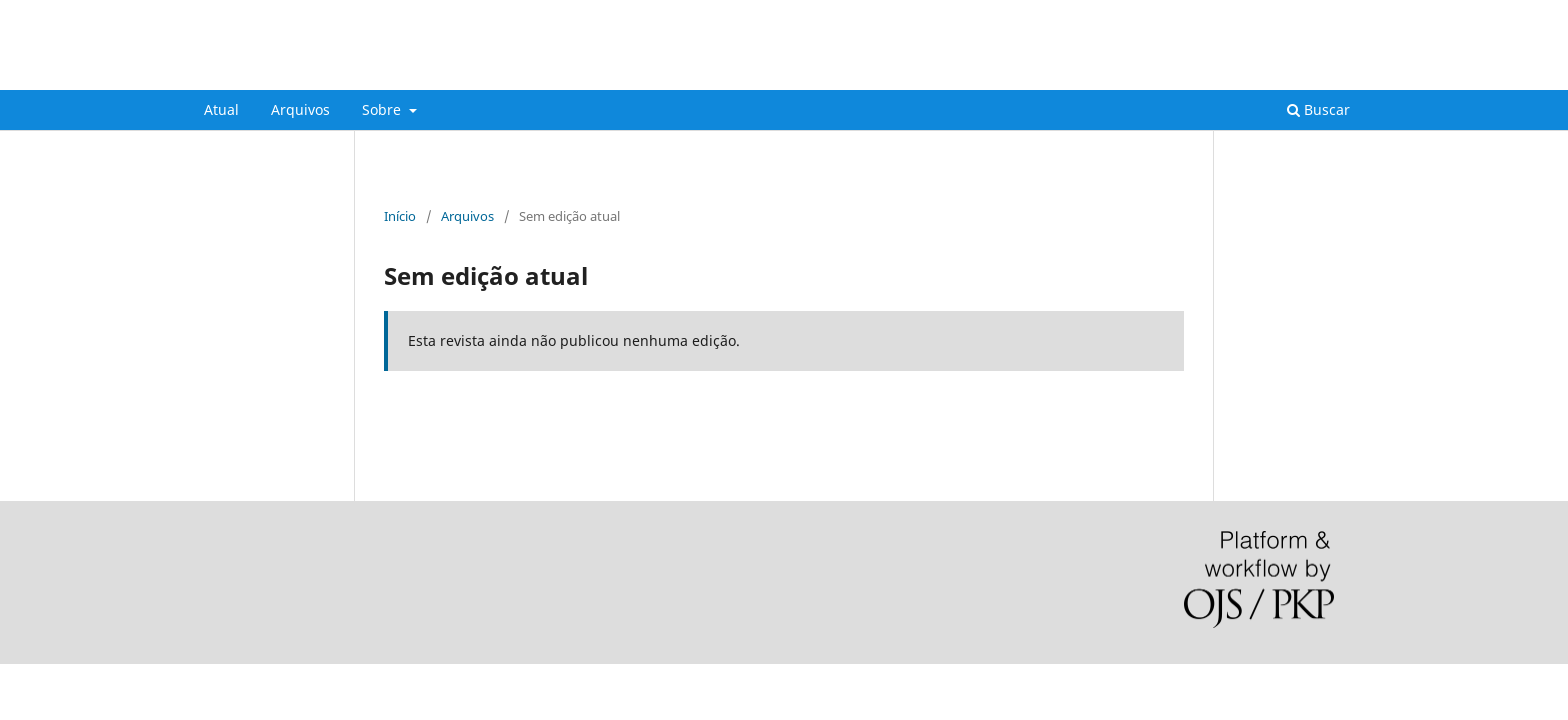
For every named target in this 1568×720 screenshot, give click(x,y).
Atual (221, 109)
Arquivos (300, 109)
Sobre (383, 109)
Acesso (1343, 15)
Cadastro (1273, 15)
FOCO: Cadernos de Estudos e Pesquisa (433, 74)
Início (400, 216)
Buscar (1318, 109)
